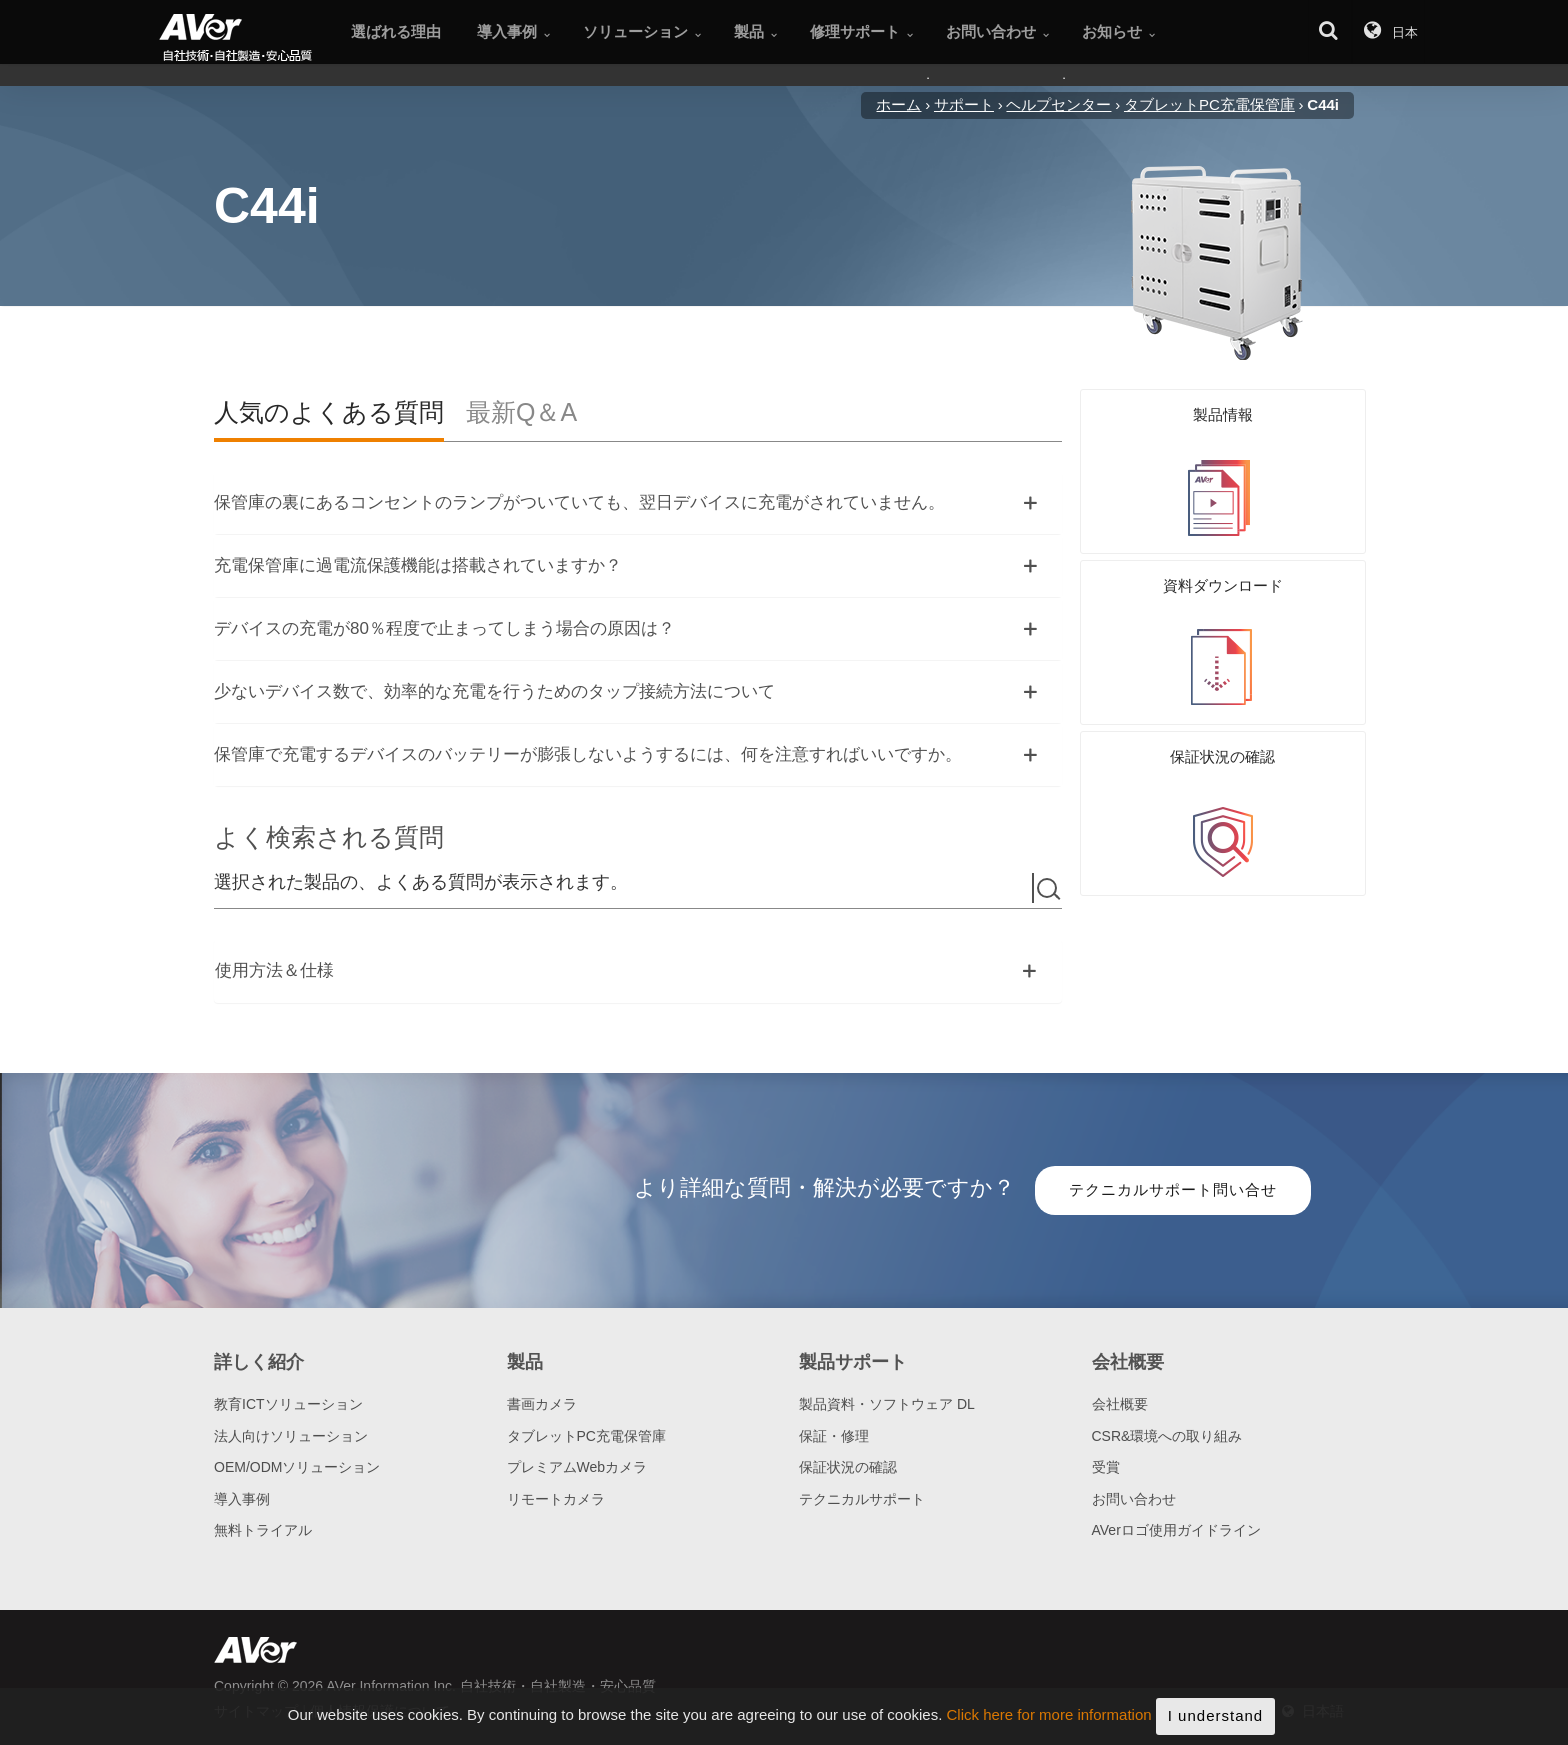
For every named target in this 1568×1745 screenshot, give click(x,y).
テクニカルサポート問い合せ (1173, 1189)
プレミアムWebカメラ (577, 1467)
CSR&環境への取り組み (1167, 1436)
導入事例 (242, 1499)
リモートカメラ (556, 1499)
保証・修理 (834, 1436)
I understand (1215, 1721)
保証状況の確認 (848, 1467)
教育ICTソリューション (288, 1404)
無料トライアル (263, 1530)
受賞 (1106, 1467)
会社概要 (1120, 1404)
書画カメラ (542, 1404)
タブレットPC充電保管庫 (586, 1436)
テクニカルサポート (862, 1499)
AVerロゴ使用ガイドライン (1176, 1530)
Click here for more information (1049, 1721)
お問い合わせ (1134, 1499)
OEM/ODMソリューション (297, 1467)
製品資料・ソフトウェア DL (887, 1404)
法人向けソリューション (291, 1436)
